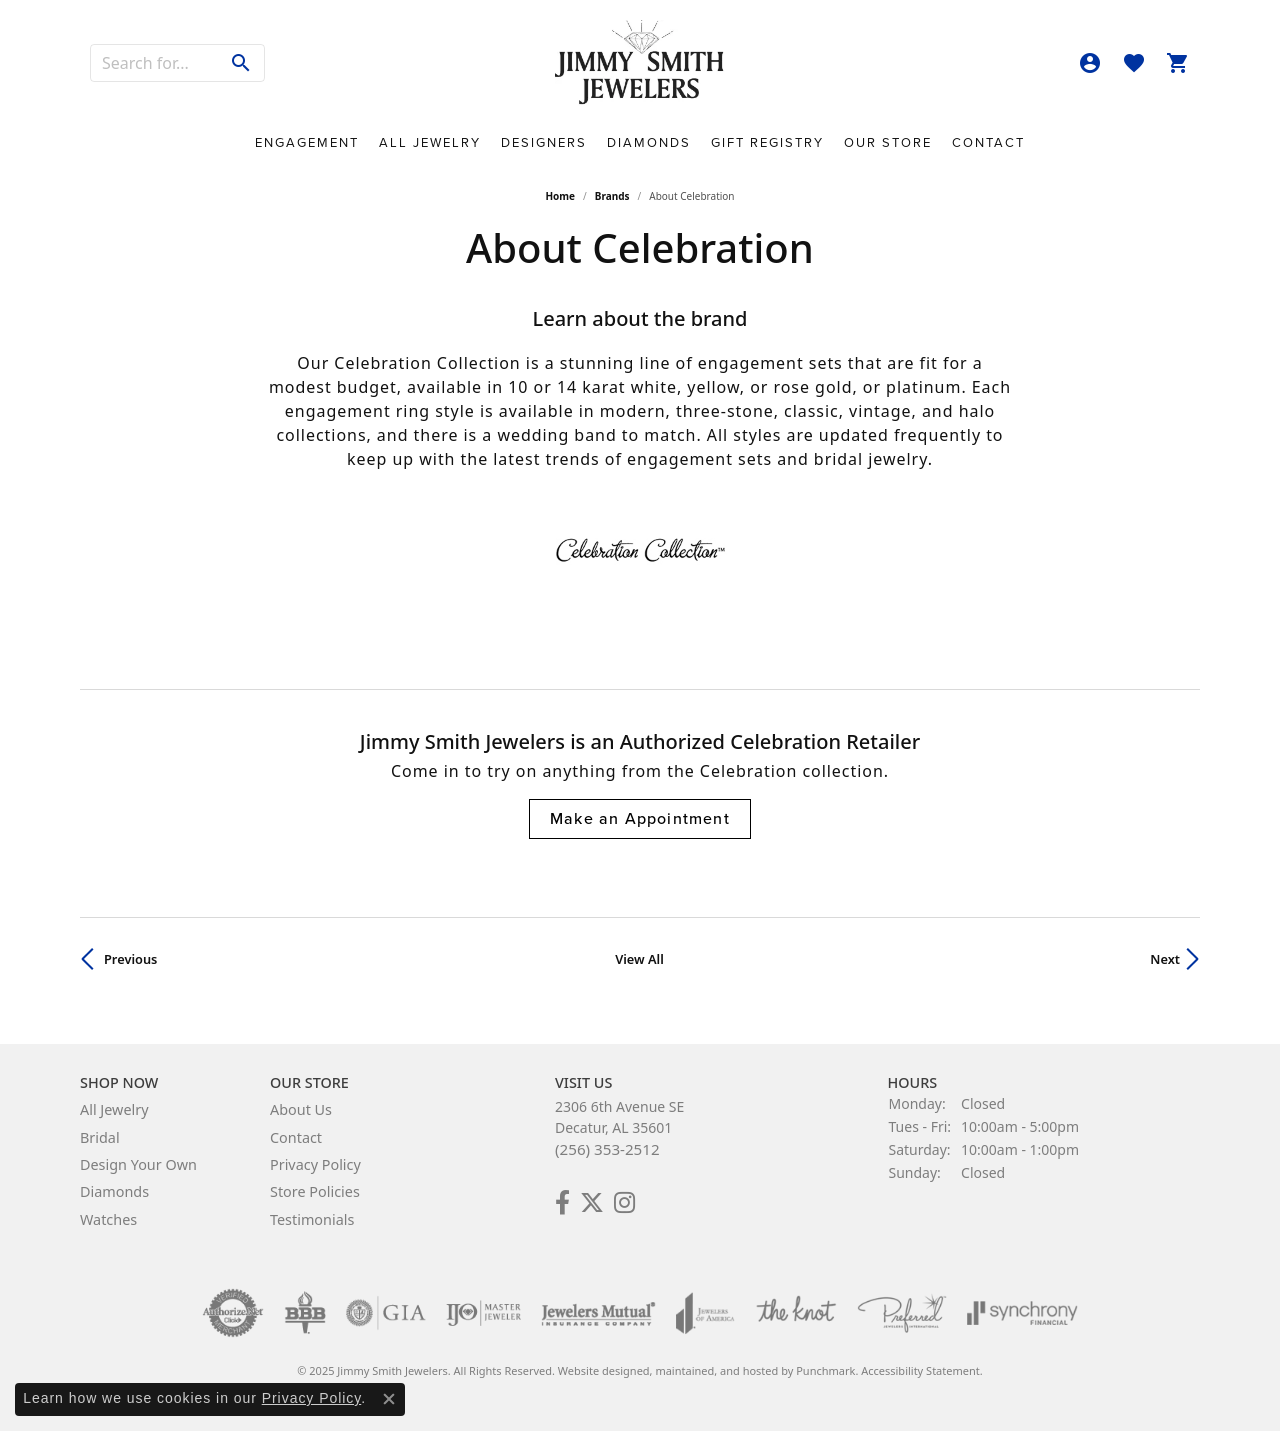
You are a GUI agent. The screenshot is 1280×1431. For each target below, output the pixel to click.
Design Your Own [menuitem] (138, 1164)
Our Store (888, 142)
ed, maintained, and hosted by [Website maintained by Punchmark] (717, 1370)
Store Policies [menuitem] (315, 1192)
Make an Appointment (640, 818)
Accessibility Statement (920, 1370)
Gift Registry (767, 142)
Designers (544, 142)
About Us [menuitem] (301, 1109)
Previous (130, 959)
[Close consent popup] (389, 1399)
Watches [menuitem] (108, 1219)
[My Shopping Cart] (1178, 63)
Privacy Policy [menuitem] (315, 1164)
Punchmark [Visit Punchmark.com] (825, 1370)
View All (639, 959)
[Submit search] (241, 63)
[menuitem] (233, 1313)
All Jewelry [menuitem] (114, 1109)
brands (612, 196)
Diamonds (649, 142)
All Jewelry (430, 142)
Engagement (307, 142)
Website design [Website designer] (597, 1370)
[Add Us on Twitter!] (592, 1203)
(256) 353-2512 (607, 1149)
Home (560, 196)
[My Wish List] (1134, 63)
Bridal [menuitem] (100, 1137)
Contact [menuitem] (296, 1137)
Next (1165, 959)
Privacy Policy (312, 1398)
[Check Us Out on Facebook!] (562, 1203)
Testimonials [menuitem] (312, 1219)
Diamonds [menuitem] (114, 1192)
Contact (988, 142)
